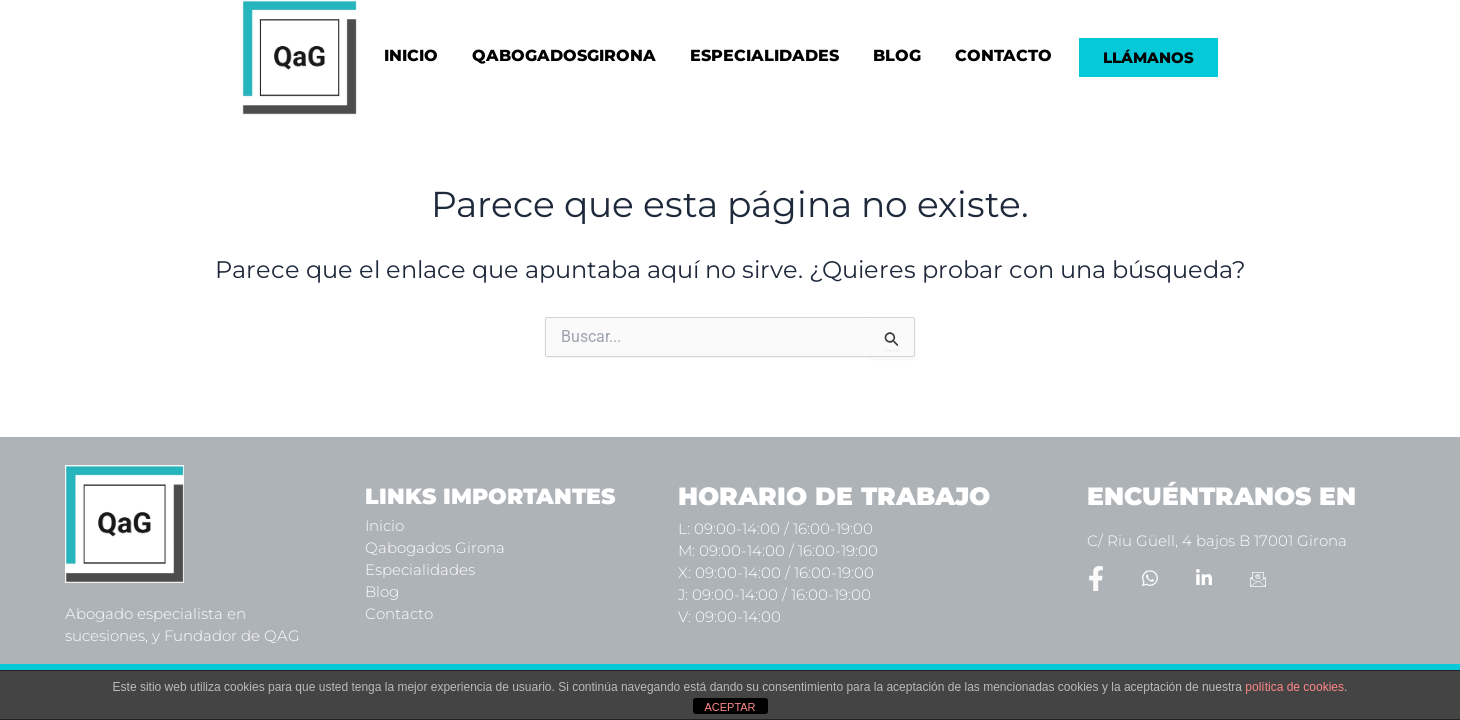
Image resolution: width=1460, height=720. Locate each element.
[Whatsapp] (1150, 578)
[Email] (1258, 578)
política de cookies (1294, 687)
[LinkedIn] (1204, 578)
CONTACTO (1003, 55)
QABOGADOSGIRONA (564, 55)
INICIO (411, 55)
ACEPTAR (729, 707)
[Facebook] (1096, 578)
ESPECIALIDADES (764, 55)
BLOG (897, 55)
